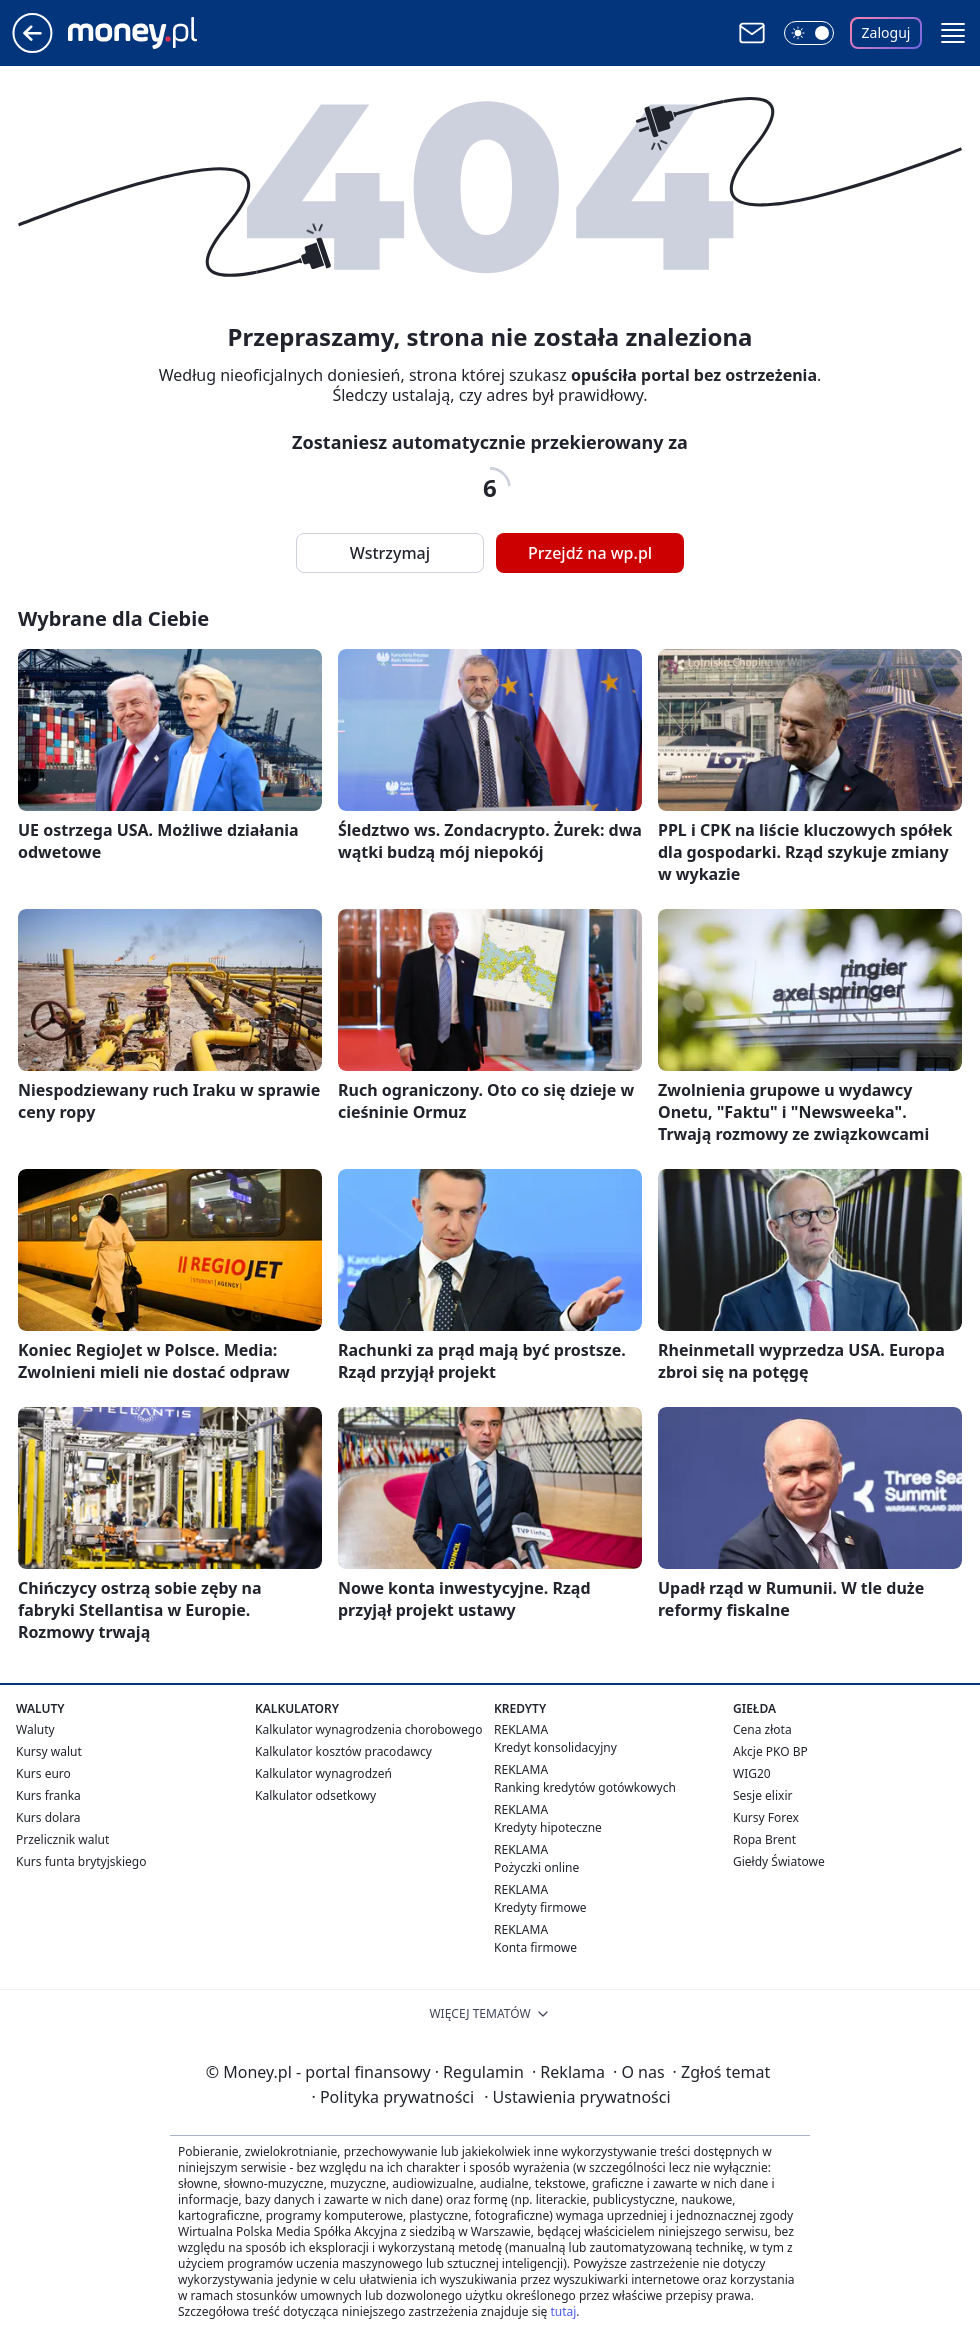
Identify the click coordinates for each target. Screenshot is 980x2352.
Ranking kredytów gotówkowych (585, 1787)
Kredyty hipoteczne (548, 1827)
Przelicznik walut (62, 1839)
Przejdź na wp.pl (590, 553)
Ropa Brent (764, 1839)
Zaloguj (886, 32)
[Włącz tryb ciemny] (809, 33)
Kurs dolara (48, 1817)
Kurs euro (43, 1773)
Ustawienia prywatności (577, 2097)
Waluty (35, 1729)
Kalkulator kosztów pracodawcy (343, 1751)
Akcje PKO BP (770, 1751)
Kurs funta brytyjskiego (81, 1861)
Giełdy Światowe (779, 1861)
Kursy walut (49, 1751)
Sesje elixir (762, 1795)
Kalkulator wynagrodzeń (323, 1773)
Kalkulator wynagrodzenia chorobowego (368, 1729)
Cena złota (762, 1729)
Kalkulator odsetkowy (315, 1795)
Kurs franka (48, 1795)
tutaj (563, 2311)
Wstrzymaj (390, 553)
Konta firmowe (535, 1947)
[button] (953, 33)
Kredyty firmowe (540, 1907)
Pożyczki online (536, 1867)
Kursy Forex (766, 1817)
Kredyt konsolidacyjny (555, 1747)
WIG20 (752, 1773)
